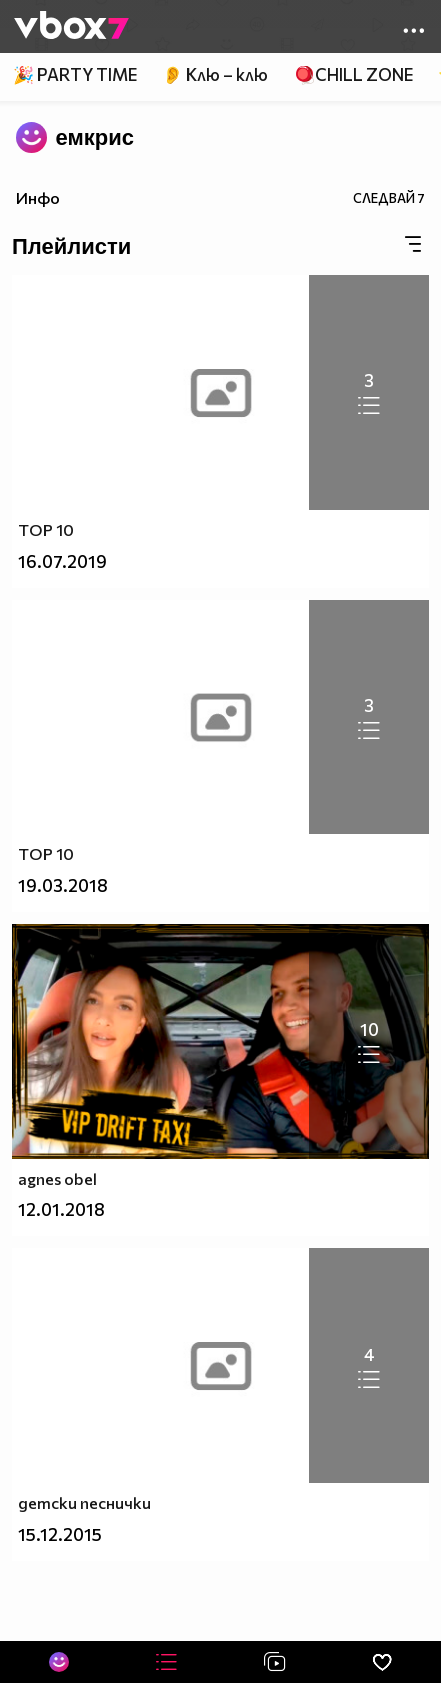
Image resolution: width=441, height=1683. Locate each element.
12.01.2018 (61, 1209)
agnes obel (57, 1178)
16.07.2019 (62, 561)
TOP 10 (46, 529)
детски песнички (84, 1502)
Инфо (38, 197)
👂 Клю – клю (215, 74)
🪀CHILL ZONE (353, 74)
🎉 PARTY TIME (75, 74)
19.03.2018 (63, 885)
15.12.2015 (60, 1534)
